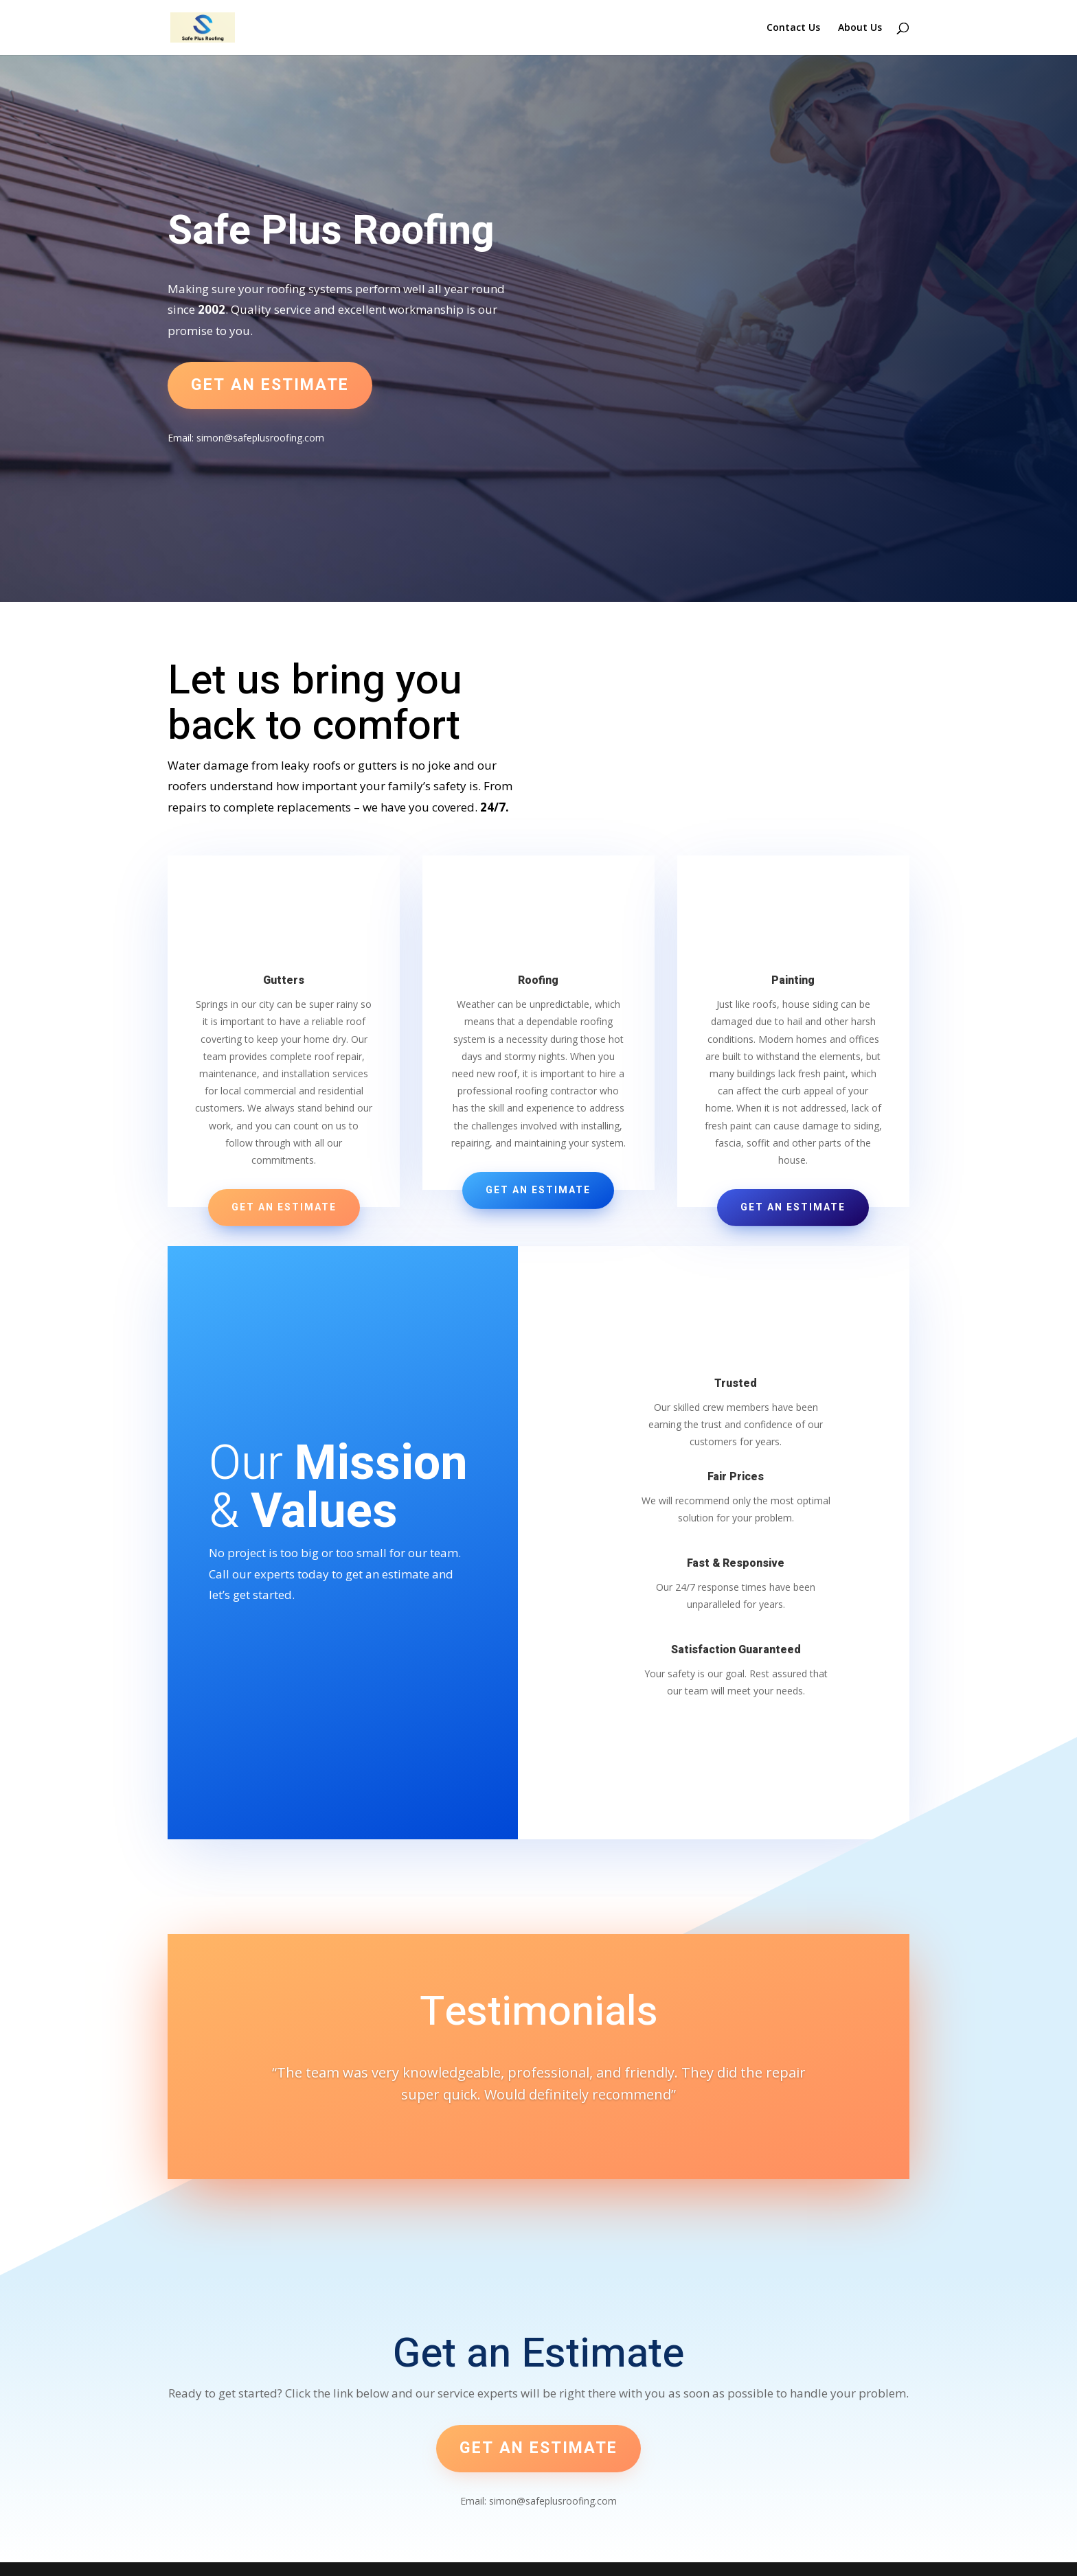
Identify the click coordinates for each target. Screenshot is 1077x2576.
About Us (860, 28)
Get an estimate (270, 385)
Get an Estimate (284, 1207)
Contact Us (793, 28)
